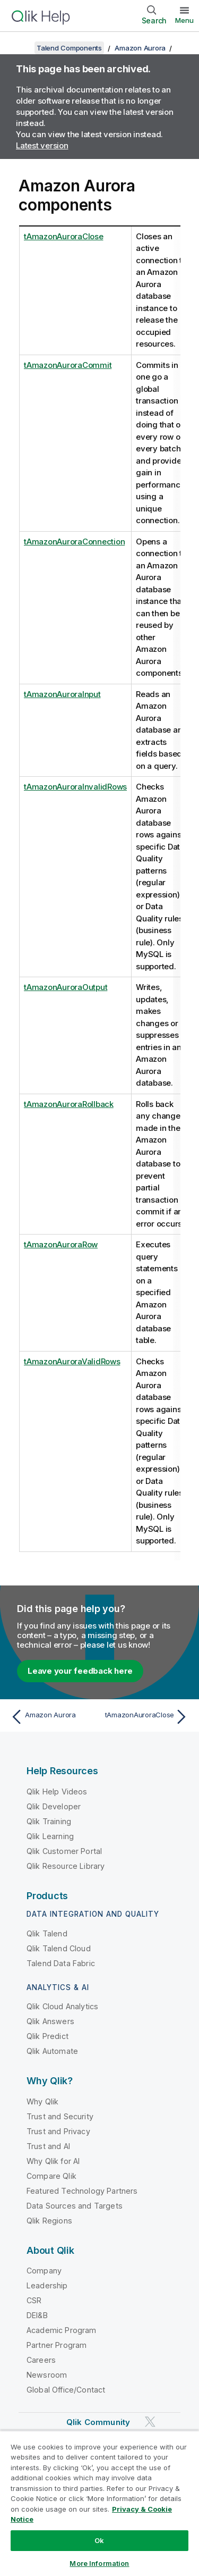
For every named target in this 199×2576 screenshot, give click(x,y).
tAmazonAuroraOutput (65, 987)
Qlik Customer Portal (64, 1851)
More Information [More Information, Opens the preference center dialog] (99, 2563)
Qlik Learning (50, 1836)
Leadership (47, 2285)
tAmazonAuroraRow (61, 1244)
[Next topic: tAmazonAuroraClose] (146, 1717)
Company (44, 2270)
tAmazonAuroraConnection (74, 541)
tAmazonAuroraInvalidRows (75, 787)
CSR (34, 2300)
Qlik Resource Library (66, 1865)
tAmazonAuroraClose (63, 236)
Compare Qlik (51, 2175)
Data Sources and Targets (75, 2205)
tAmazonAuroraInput (62, 694)
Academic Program (62, 2330)
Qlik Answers (50, 2021)
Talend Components (69, 48)
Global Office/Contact (66, 2389)
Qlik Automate (52, 2050)
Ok (99, 2540)
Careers (41, 2359)
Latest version (42, 145)
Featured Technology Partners (82, 2190)
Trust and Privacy (58, 2131)
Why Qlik (42, 2101)
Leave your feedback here (80, 1671)
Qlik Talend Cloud (59, 1948)
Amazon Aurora (140, 48)
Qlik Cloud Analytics (62, 2006)
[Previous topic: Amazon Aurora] (53, 1717)
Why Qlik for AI (53, 2161)
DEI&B (37, 2315)
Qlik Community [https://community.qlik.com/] (98, 2422)
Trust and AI (48, 2146)
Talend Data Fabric (61, 1963)
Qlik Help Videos (57, 1791)
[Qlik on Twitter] (150, 2422)
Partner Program (56, 2345)
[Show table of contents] (21, 48)
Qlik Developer (54, 1806)
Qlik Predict (47, 2036)
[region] (99, 2503)
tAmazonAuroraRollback (69, 1104)
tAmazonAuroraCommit (67, 365)
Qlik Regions (49, 2220)
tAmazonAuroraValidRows (72, 1361)
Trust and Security (60, 2116)
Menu (184, 20)
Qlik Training (49, 1821)
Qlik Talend (47, 1933)
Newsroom (47, 2374)
